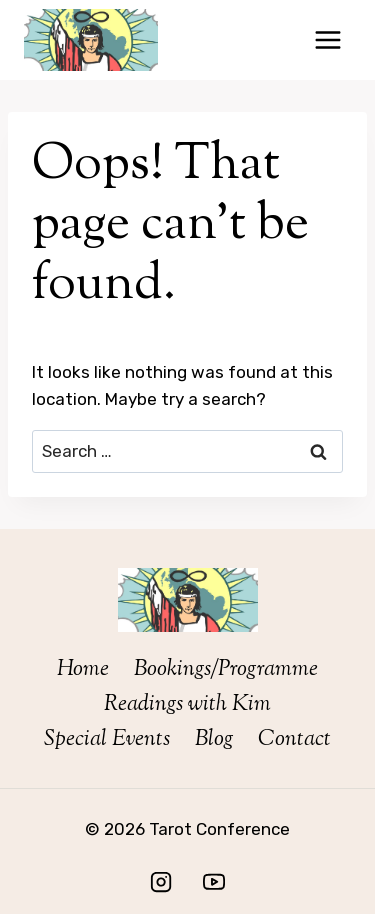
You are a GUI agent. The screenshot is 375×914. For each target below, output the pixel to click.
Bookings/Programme (226, 670)
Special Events (107, 740)
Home (83, 670)
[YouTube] (214, 882)
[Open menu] (327, 39)
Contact (294, 740)
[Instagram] (161, 882)
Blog (214, 740)
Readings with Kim (187, 705)
